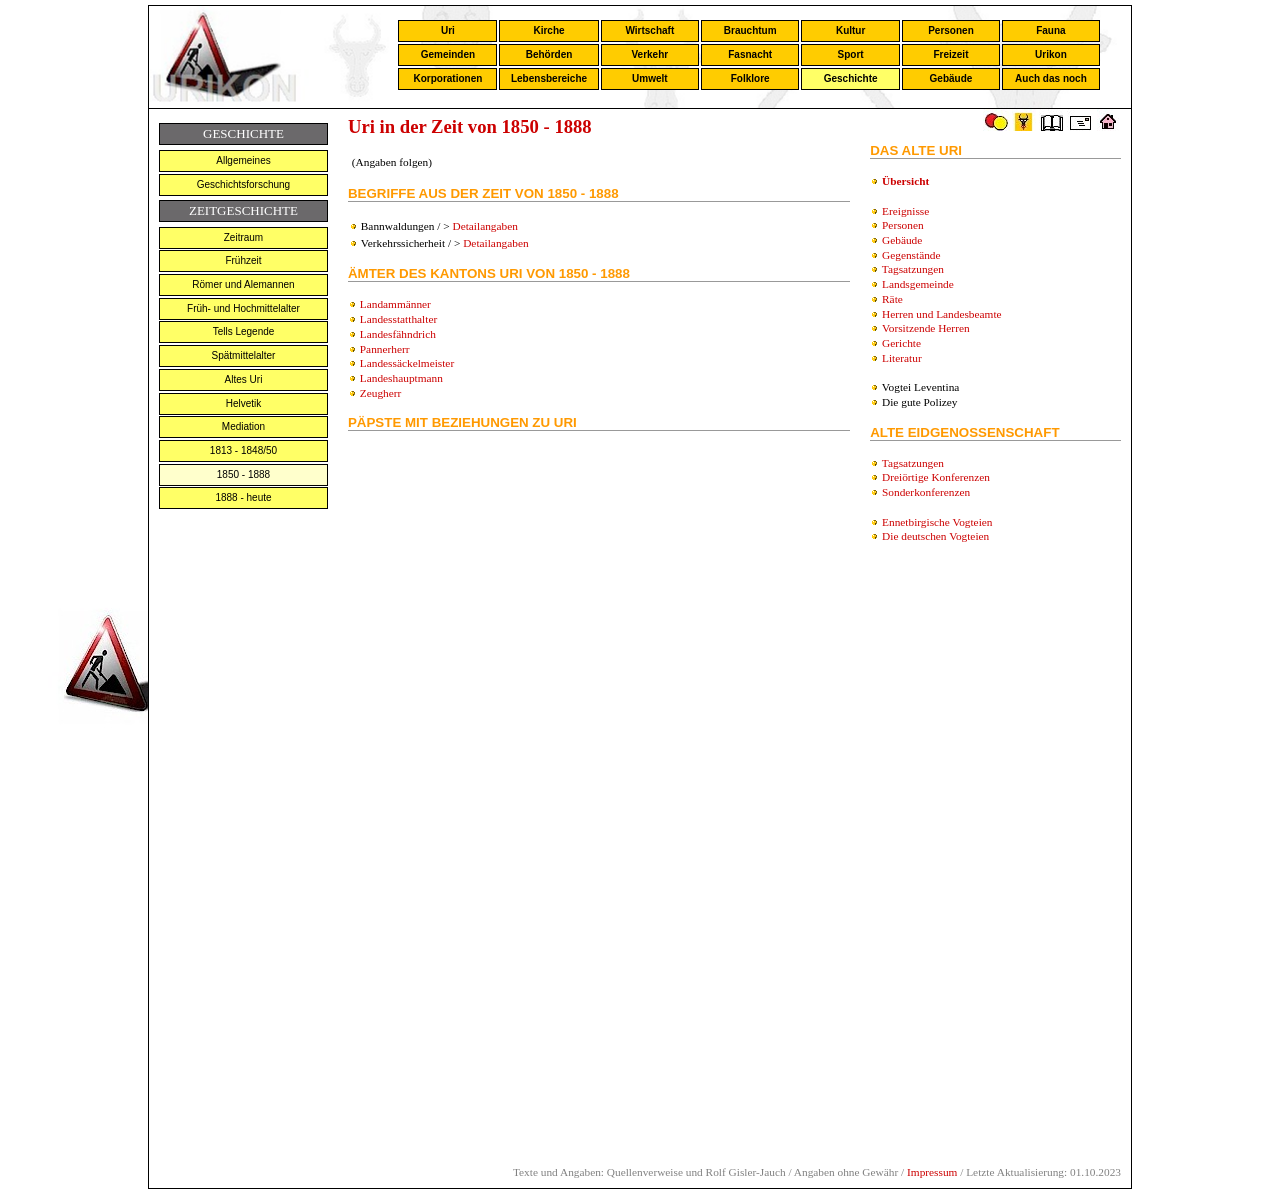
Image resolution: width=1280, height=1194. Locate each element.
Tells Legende (244, 331)
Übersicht (905, 181)
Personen (951, 30)
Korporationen (447, 78)
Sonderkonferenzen (926, 492)
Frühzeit (243, 260)
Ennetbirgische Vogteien (937, 522)
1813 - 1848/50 (243, 450)
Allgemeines (243, 160)
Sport (851, 54)
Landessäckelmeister (407, 363)
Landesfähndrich (398, 334)
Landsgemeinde (918, 284)
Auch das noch (1051, 78)
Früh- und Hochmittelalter (243, 308)
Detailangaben (484, 226)
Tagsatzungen (913, 269)
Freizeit (950, 54)
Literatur (902, 358)
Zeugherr (381, 393)
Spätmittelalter (244, 355)
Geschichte (851, 78)
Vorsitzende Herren (926, 328)
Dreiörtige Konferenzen (936, 477)
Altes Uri (244, 379)
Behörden (549, 54)
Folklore (750, 78)
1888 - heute (243, 497)
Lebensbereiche (549, 78)
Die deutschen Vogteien (935, 536)
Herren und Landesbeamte (942, 314)
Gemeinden (448, 54)
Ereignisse (905, 211)
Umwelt (650, 78)
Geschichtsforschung (243, 184)
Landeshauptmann (401, 378)
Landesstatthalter (398, 319)
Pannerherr (385, 349)
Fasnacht (750, 54)
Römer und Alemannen (243, 284)
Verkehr (649, 54)
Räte (892, 299)
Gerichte (901, 343)
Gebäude (951, 78)
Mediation (243, 426)
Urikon (1051, 54)
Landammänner (395, 304)
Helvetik (244, 403)
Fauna (1050, 30)
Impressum (932, 1172)
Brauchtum (750, 30)
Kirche (548, 30)
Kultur (850, 30)
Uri (448, 30)
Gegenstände (911, 255)
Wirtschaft (649, 30)
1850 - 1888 (243, 474)
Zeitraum (243, 237)
